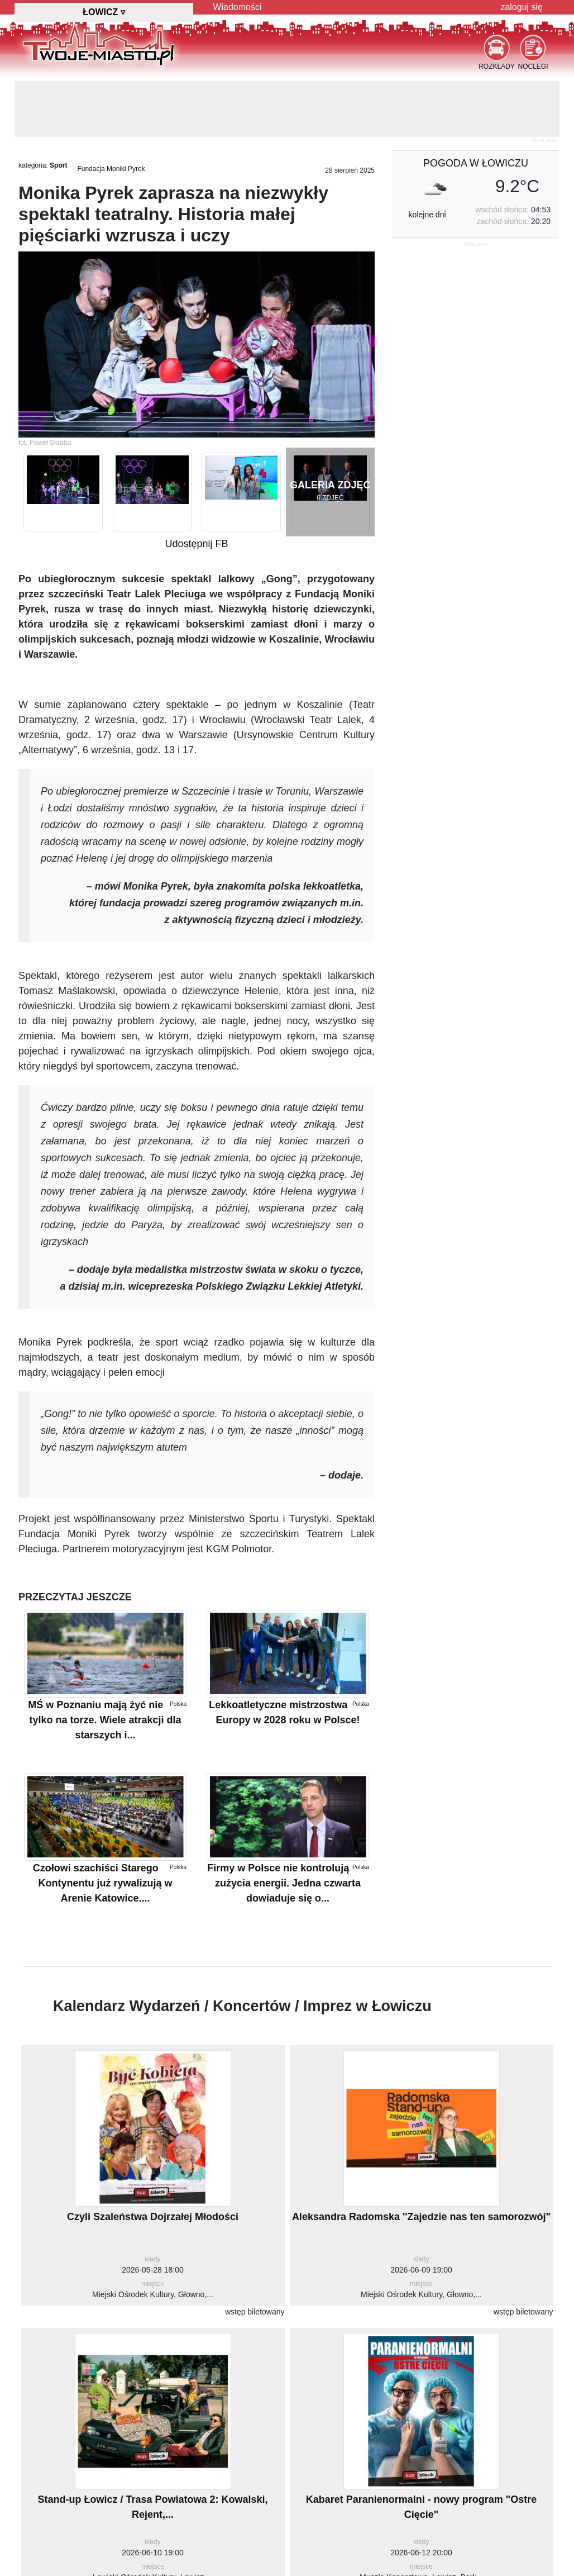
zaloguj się (521, 7)
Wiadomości (237, 7)
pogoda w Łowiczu (475, 163)
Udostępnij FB (196, 543)
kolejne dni (427, 214)
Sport (58, 165)
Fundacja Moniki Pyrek (111, 169)
